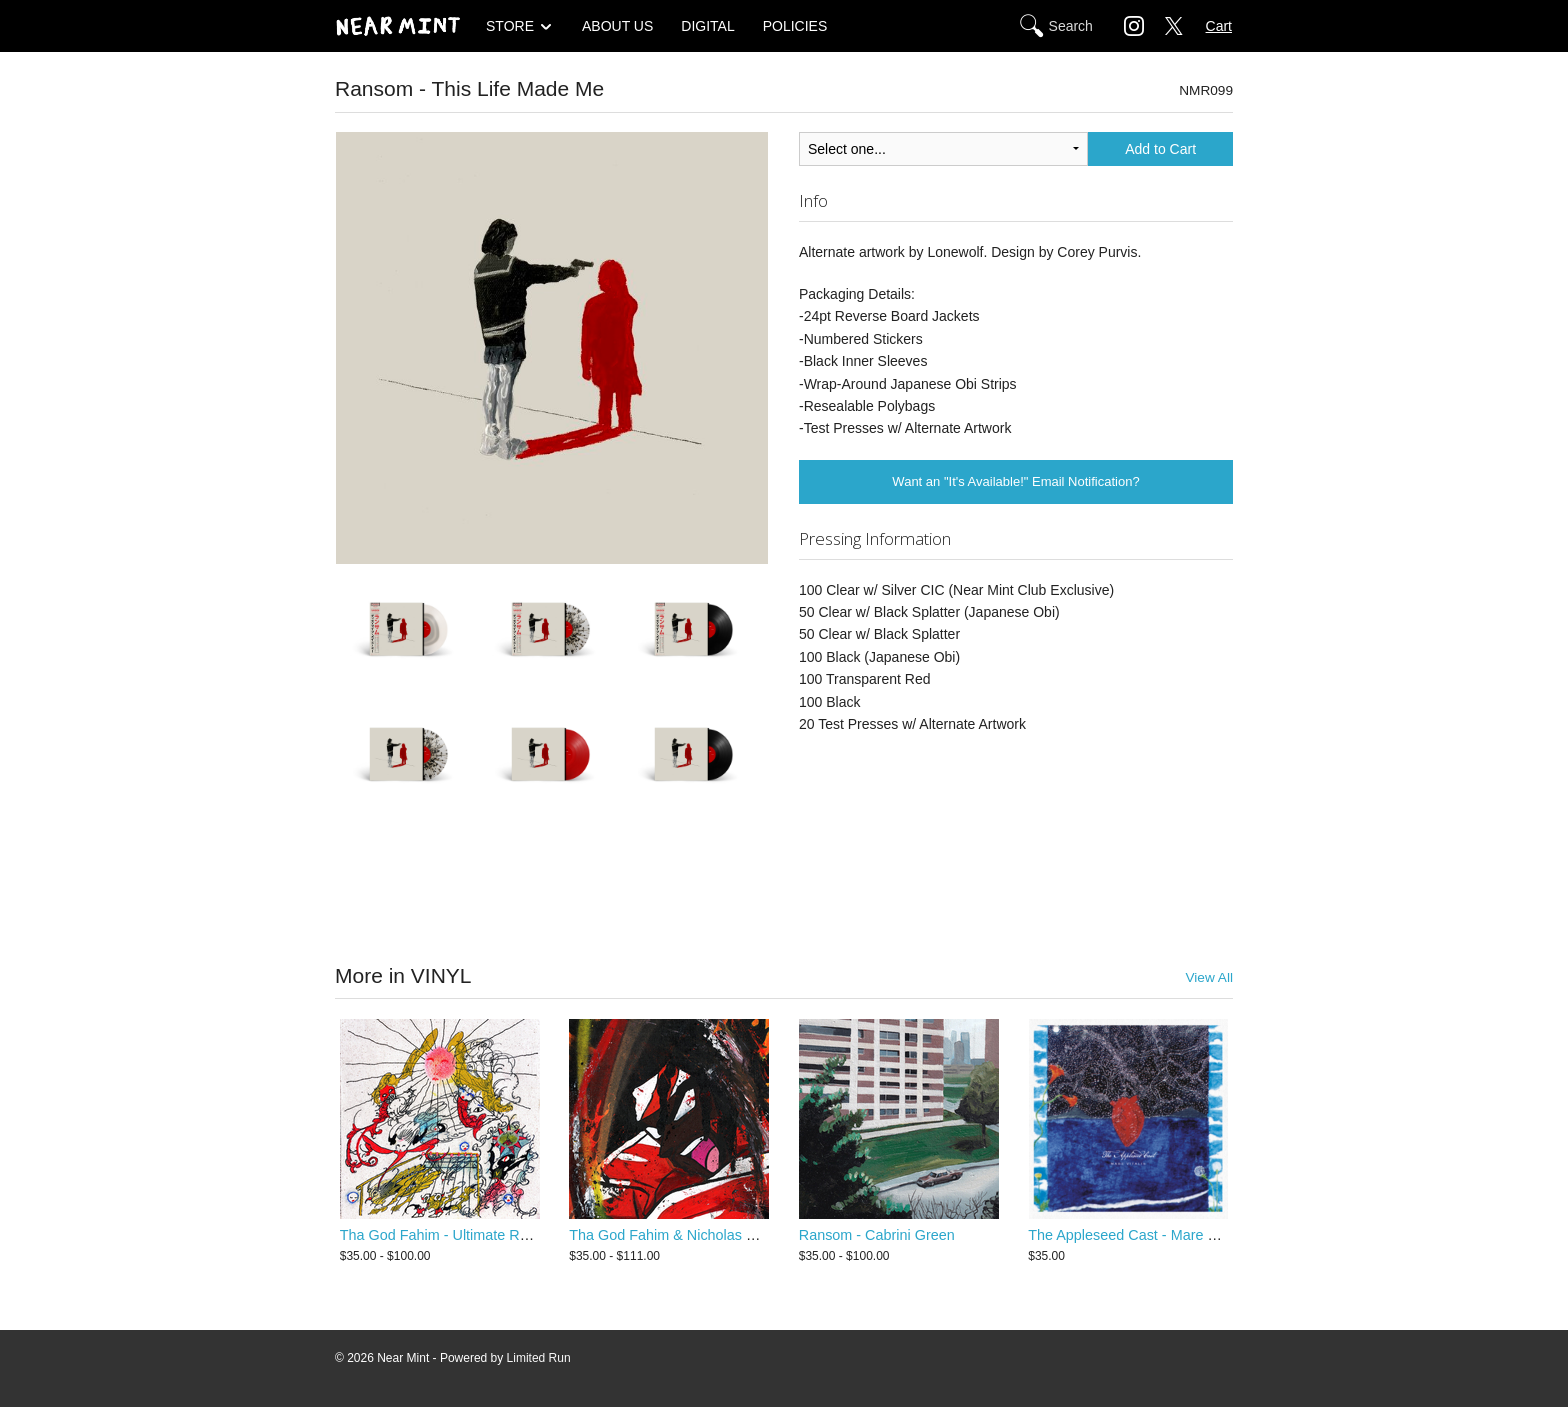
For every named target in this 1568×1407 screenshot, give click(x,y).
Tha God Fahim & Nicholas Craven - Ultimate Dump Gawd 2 (761, 1235)
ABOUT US (617, 26)
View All (1209, 977)
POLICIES (795, 26)
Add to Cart (1160, 149)
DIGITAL (707, 26)
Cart (1219, 26)
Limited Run (539, 1358)
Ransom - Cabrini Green (877, 1235)
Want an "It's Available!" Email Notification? (1015, 481)
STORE (510, 26)
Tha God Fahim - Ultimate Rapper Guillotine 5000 (498, 1235)
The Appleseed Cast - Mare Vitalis (1136, 1235)
